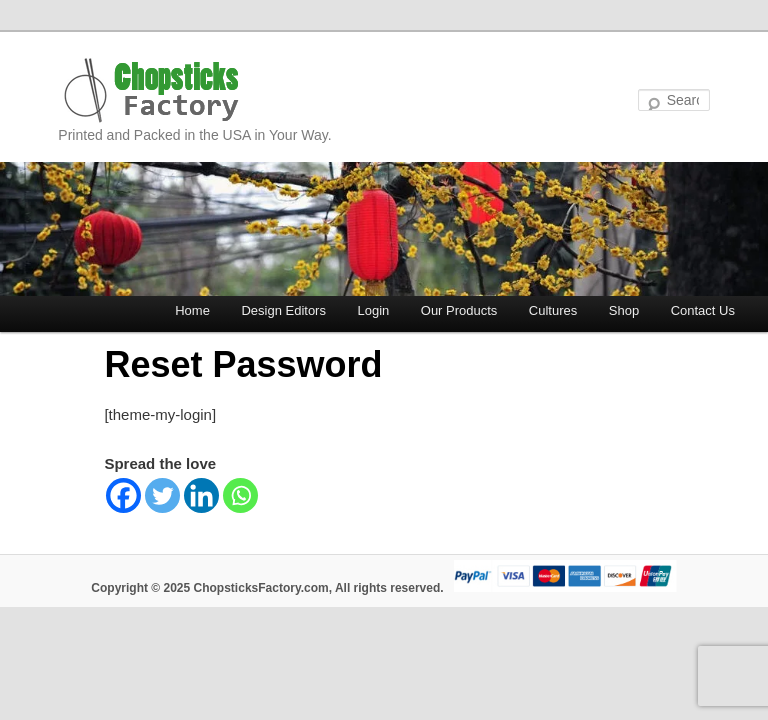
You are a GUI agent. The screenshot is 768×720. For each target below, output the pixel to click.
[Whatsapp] (240, 495)
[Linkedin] (201, 495)
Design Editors (283, 310)
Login (373, 310)
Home (192, 310)
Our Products (459, 310)
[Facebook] (123, 495)
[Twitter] (162, 495)
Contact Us (703, 310)
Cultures (553, 310)
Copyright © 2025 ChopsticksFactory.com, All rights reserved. (267, 588)
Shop (624, 310)
